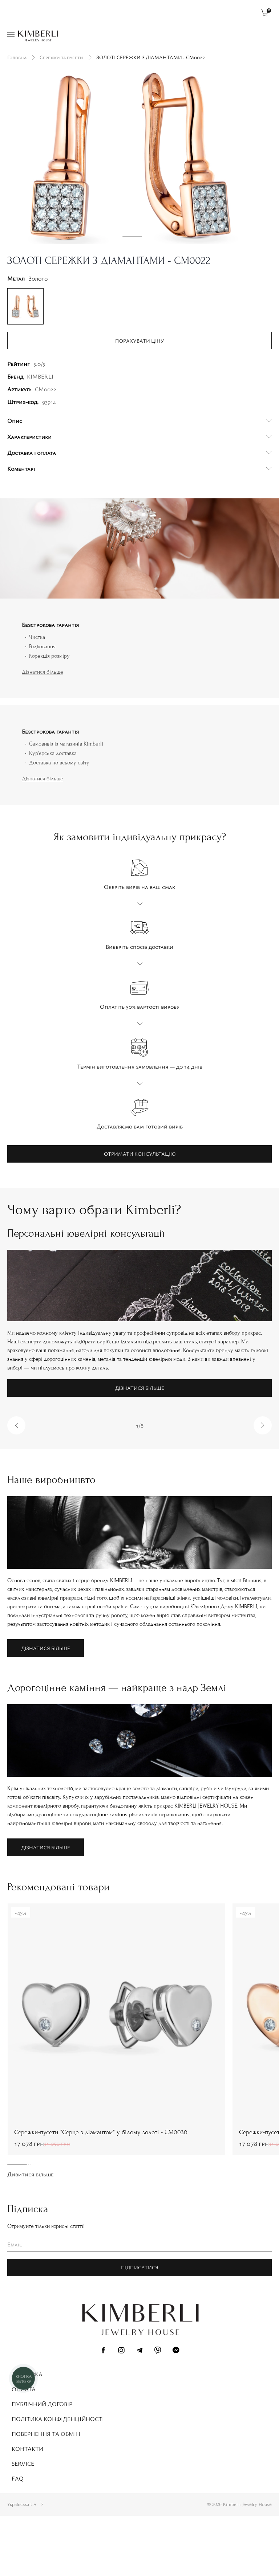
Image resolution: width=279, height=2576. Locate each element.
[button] (16, 1486)
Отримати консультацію (139, 1214)
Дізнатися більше (42, 732)
